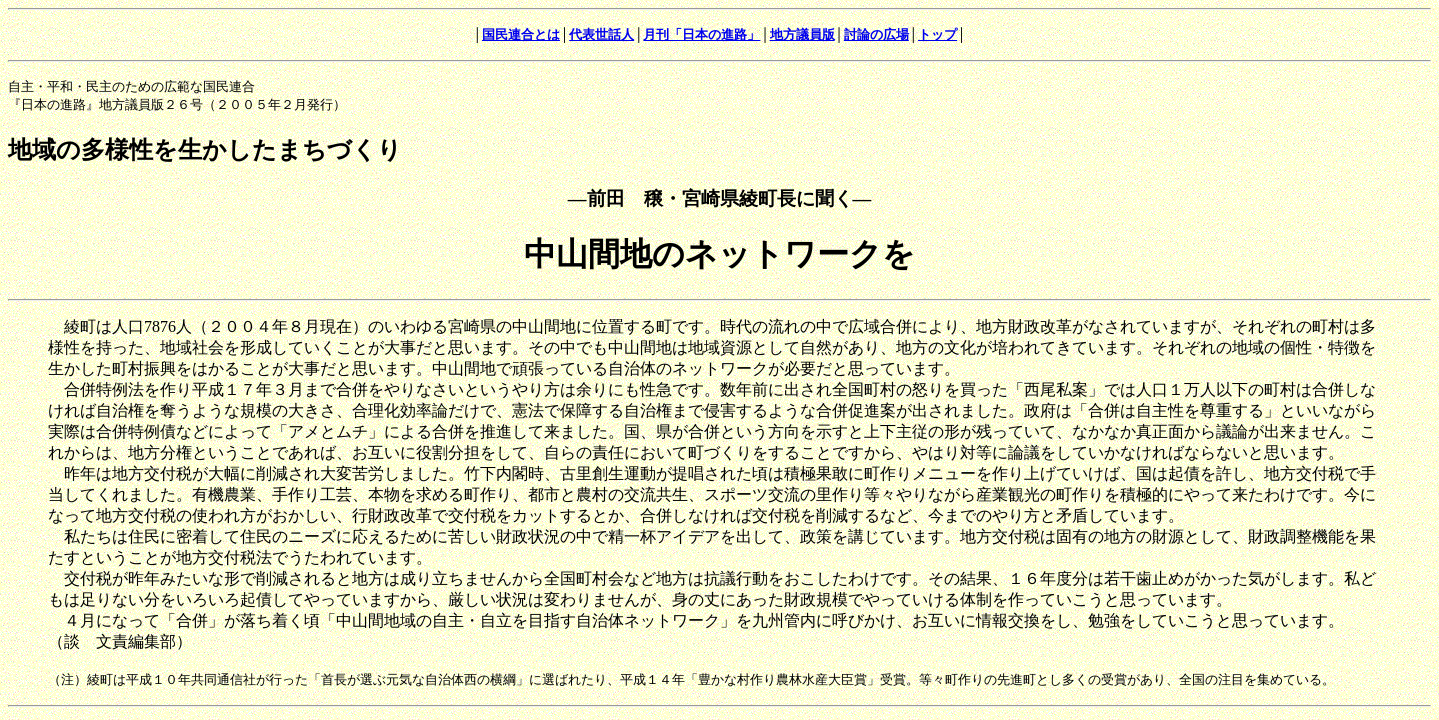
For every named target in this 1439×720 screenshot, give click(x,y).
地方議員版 (802, 34)
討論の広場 (876, 34)
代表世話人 (601, 34)
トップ (937, 34)
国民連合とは (521, 34)
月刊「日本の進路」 (701, 34)
